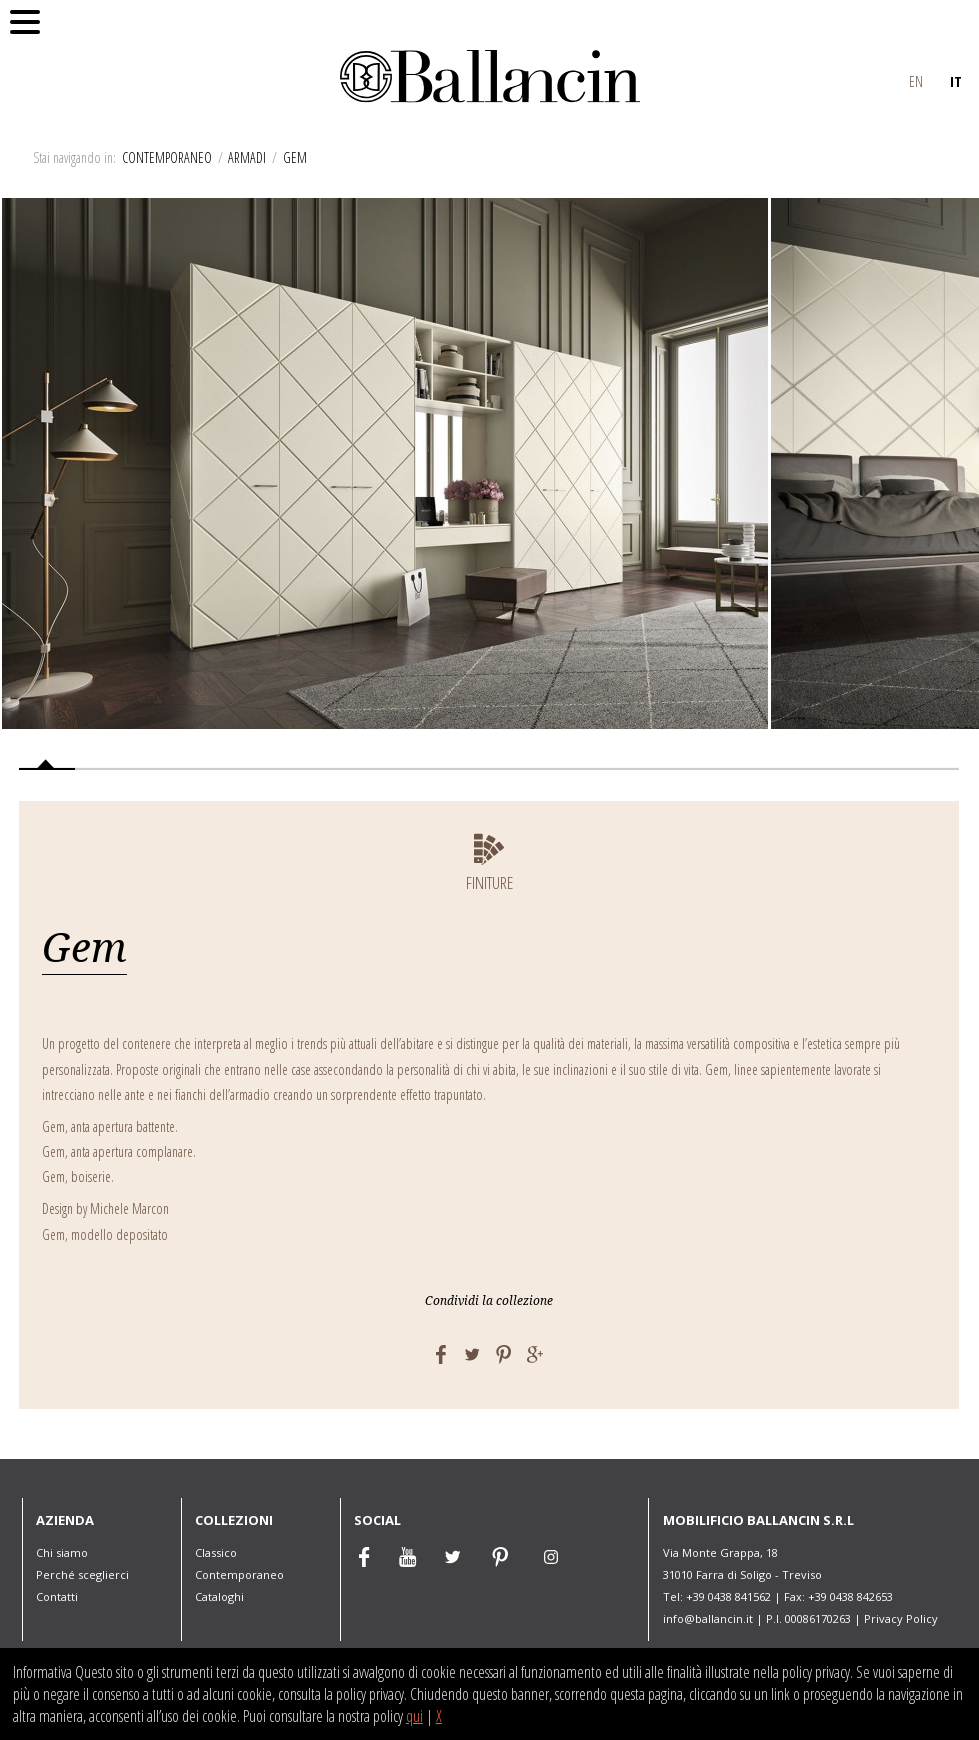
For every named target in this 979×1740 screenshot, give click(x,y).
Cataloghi (219, 1596)
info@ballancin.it (708, 1618)
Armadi (247, 157)
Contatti (57, 1596)
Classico (216, 1552)
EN (916, 81)
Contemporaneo (167, 157)
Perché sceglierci (82, 1574)
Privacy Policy (901, 1618)
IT (956, 81)
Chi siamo (62, 1552)
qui (414, 1716)
